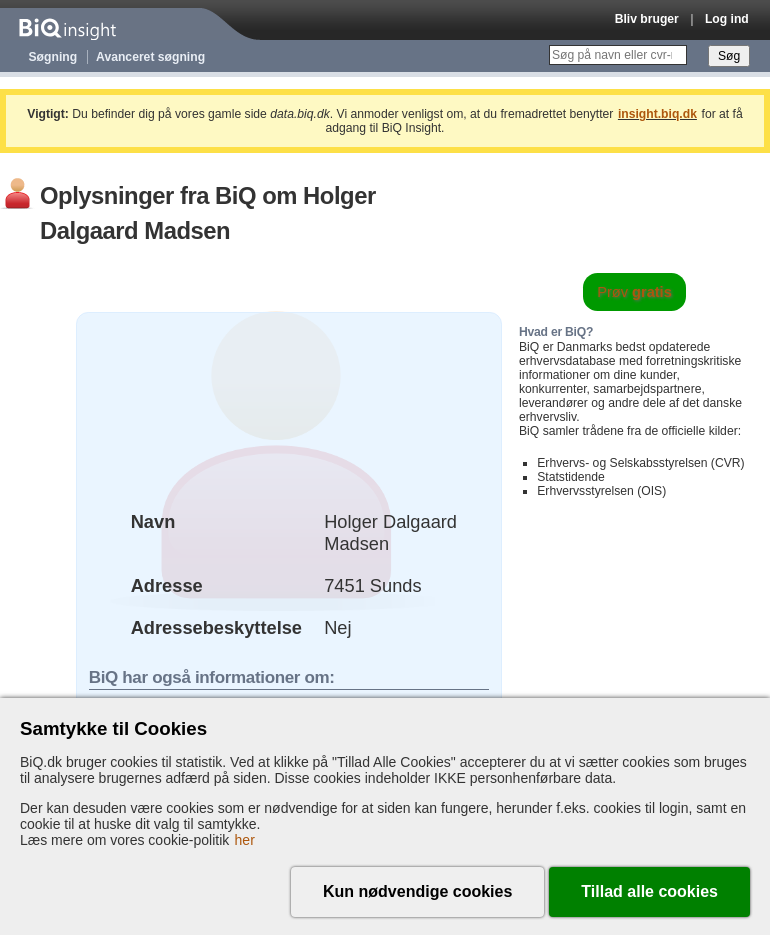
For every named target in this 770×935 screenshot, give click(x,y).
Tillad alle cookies (649, 891)
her (245, 840)
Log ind (727, 19)
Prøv (634, 292)
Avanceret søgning (150, 57)
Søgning (53, 57)
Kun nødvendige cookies (417, 891)
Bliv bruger (647, 19)
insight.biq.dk (657, 114)
